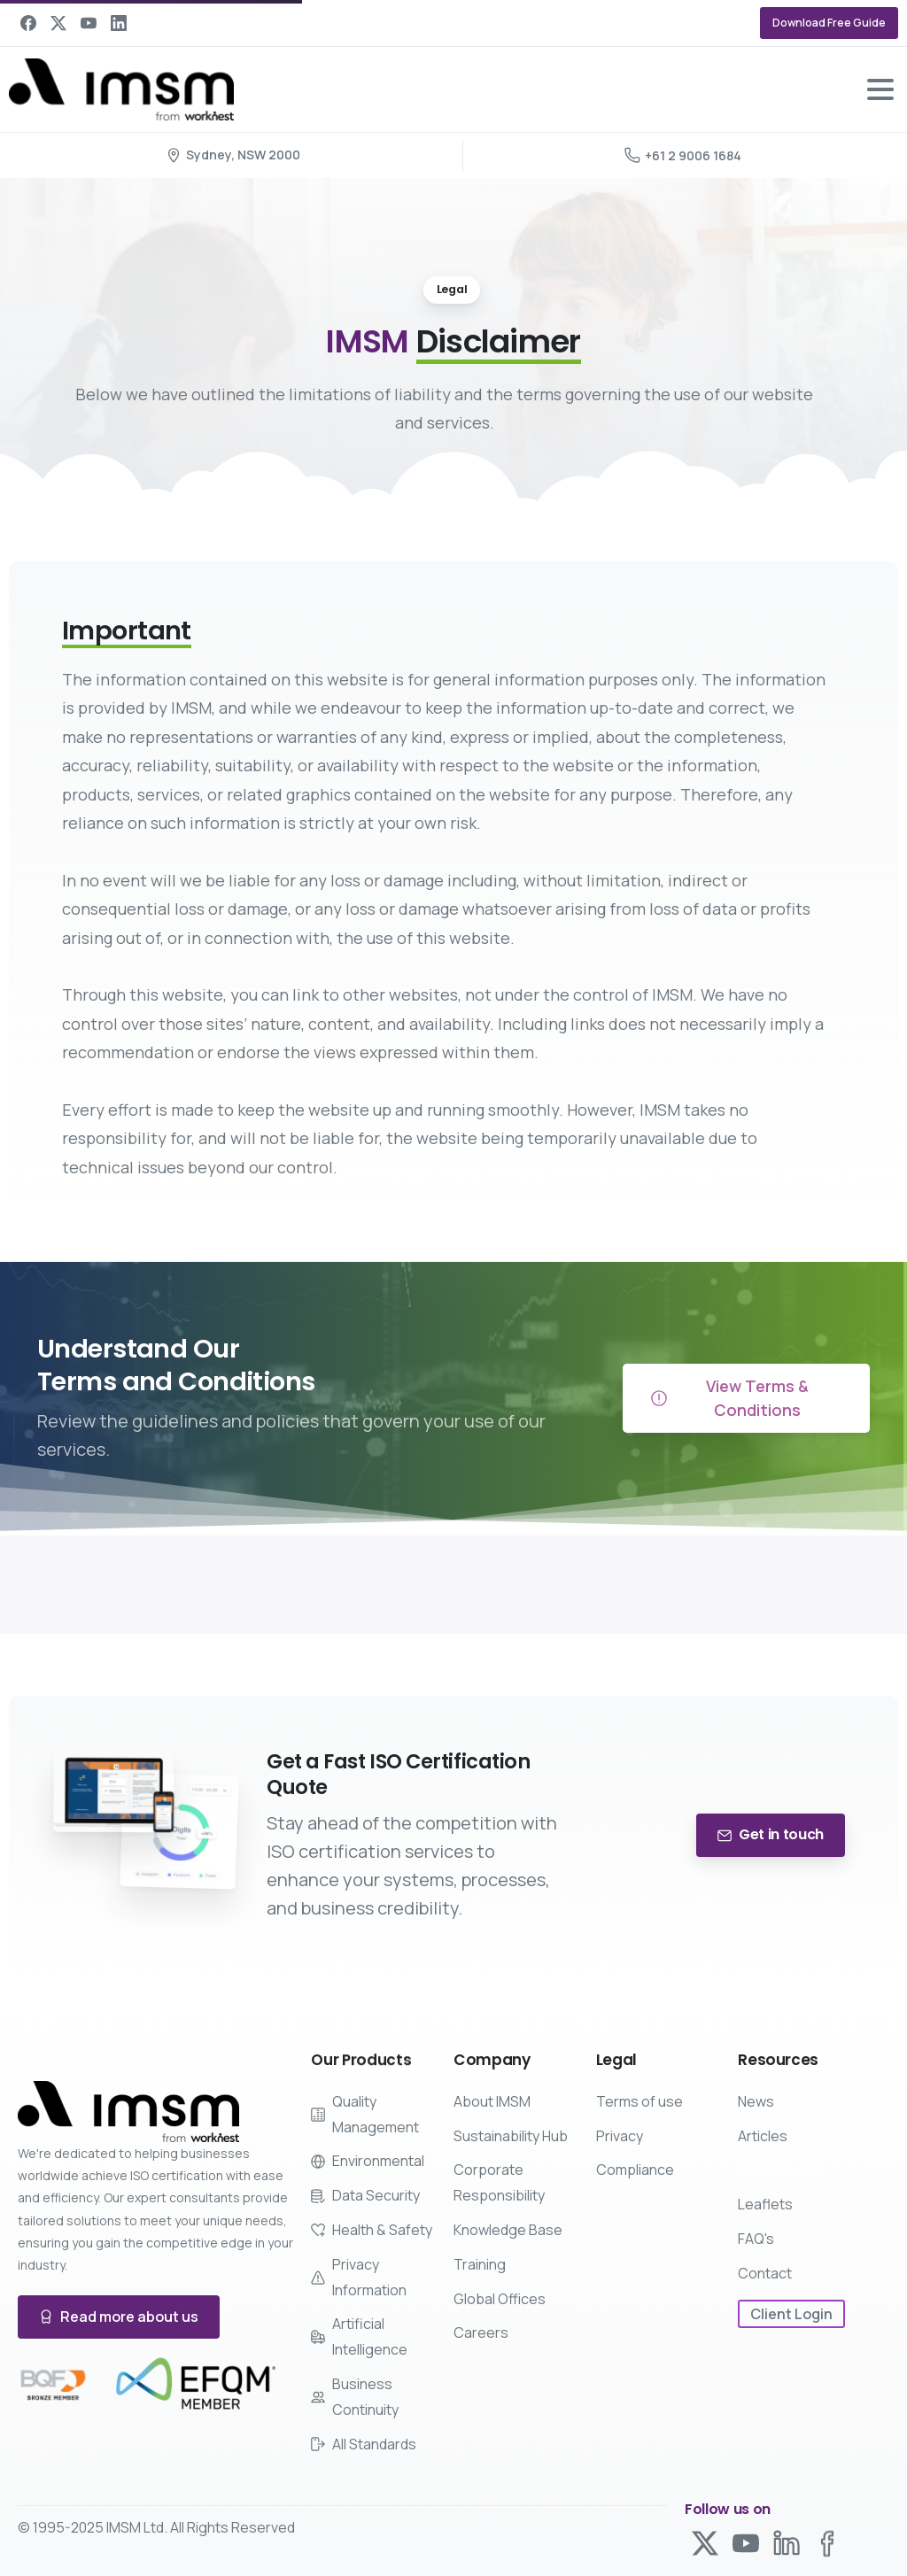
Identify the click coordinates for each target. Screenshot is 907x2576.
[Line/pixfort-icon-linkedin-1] (786, 2552)
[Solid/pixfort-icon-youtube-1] (745, 2547)
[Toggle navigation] (880, 89)
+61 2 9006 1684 (682, 155)
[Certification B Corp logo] (53, 2384)
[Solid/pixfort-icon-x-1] (705, 2543)
